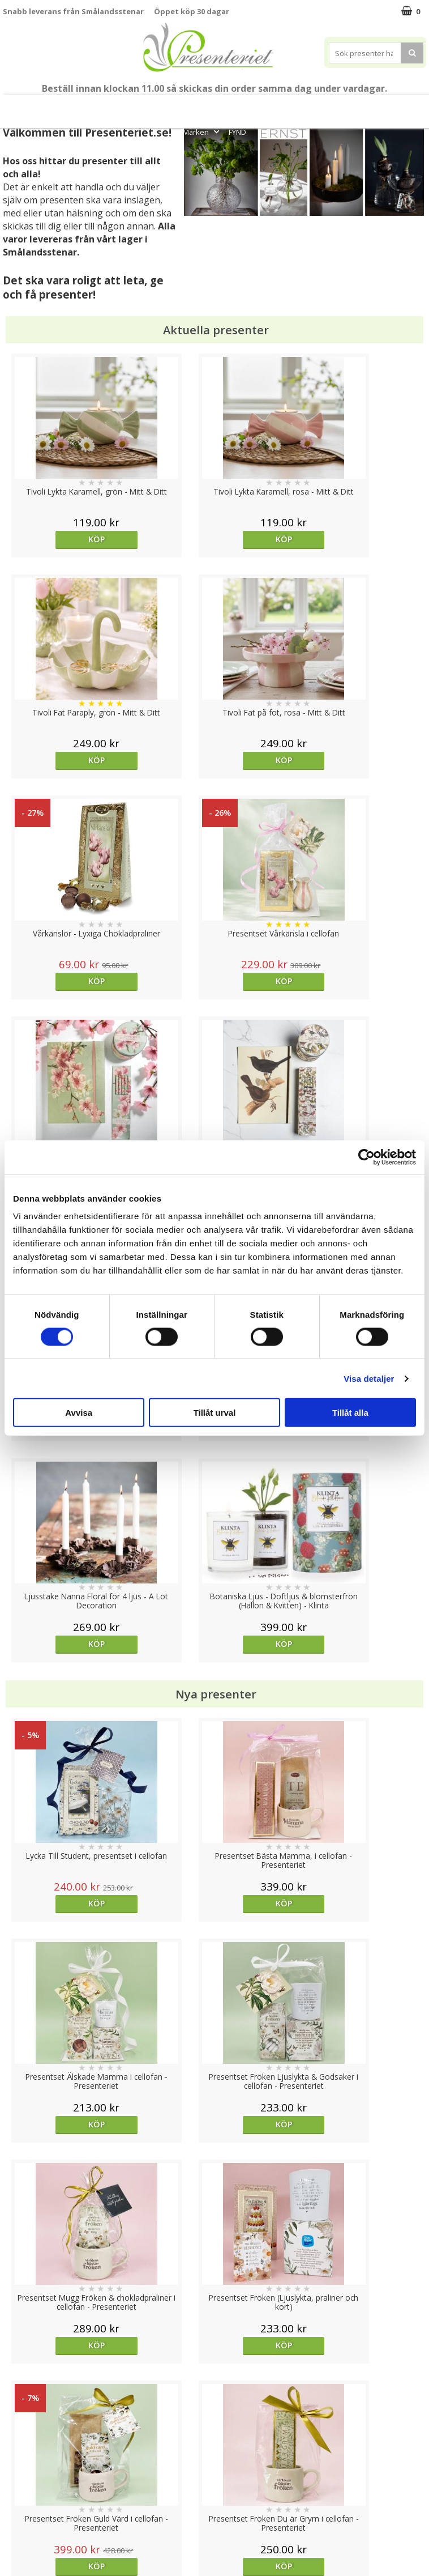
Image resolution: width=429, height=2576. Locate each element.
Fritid (377, 106)
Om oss (17, 2491)
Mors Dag (46, 106)
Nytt (9, 106)
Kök (343, 106)
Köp (56, 539)
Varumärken (25, 2457)
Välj (267, 1720)
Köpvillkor (21, 2474)
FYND (237, 132)
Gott (413, 106)
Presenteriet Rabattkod (47, 2508)
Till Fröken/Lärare (105, 106)
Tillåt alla (350, 1412)
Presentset (202, 106)
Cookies (17, 2440)
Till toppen (214, 2401)
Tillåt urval (215, 1412)
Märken (202, 132)
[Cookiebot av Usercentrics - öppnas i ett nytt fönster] (366, 1156)
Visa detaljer (369, 1378)
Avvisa (78, 1412)
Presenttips (261, 106)
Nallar (13, 2525)
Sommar (156, 106)
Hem (308, 106)
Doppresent (25, 2542)
